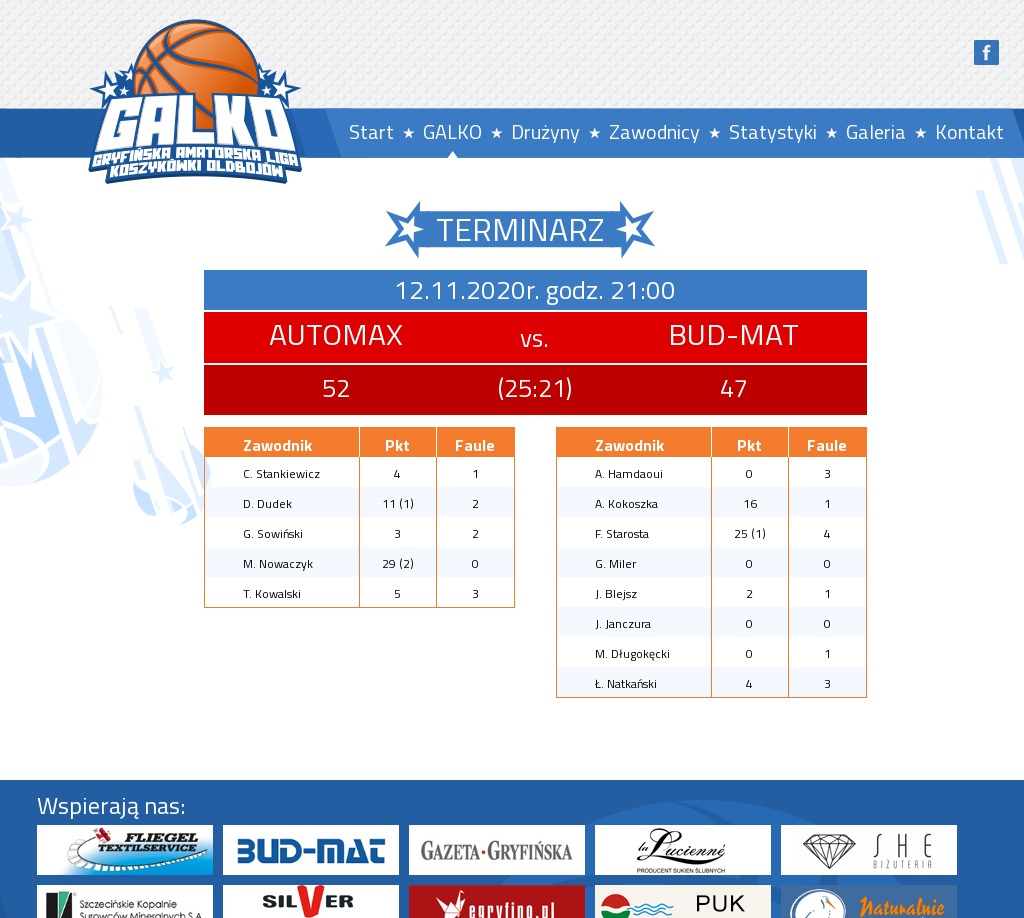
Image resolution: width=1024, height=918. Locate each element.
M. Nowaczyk (278, 563)
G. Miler (615, 563)
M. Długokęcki (632, 653)
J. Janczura (623, 623)
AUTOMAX (336, 334)
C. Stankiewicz (281, 473)
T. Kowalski (272, 593)
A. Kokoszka (626, 503)
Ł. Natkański (626, 683)
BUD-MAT (733, 334)
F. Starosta (622, 533)
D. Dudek (267, 503)
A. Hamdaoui (629, 473)
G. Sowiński (273, 533)
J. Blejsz (616, 593)
